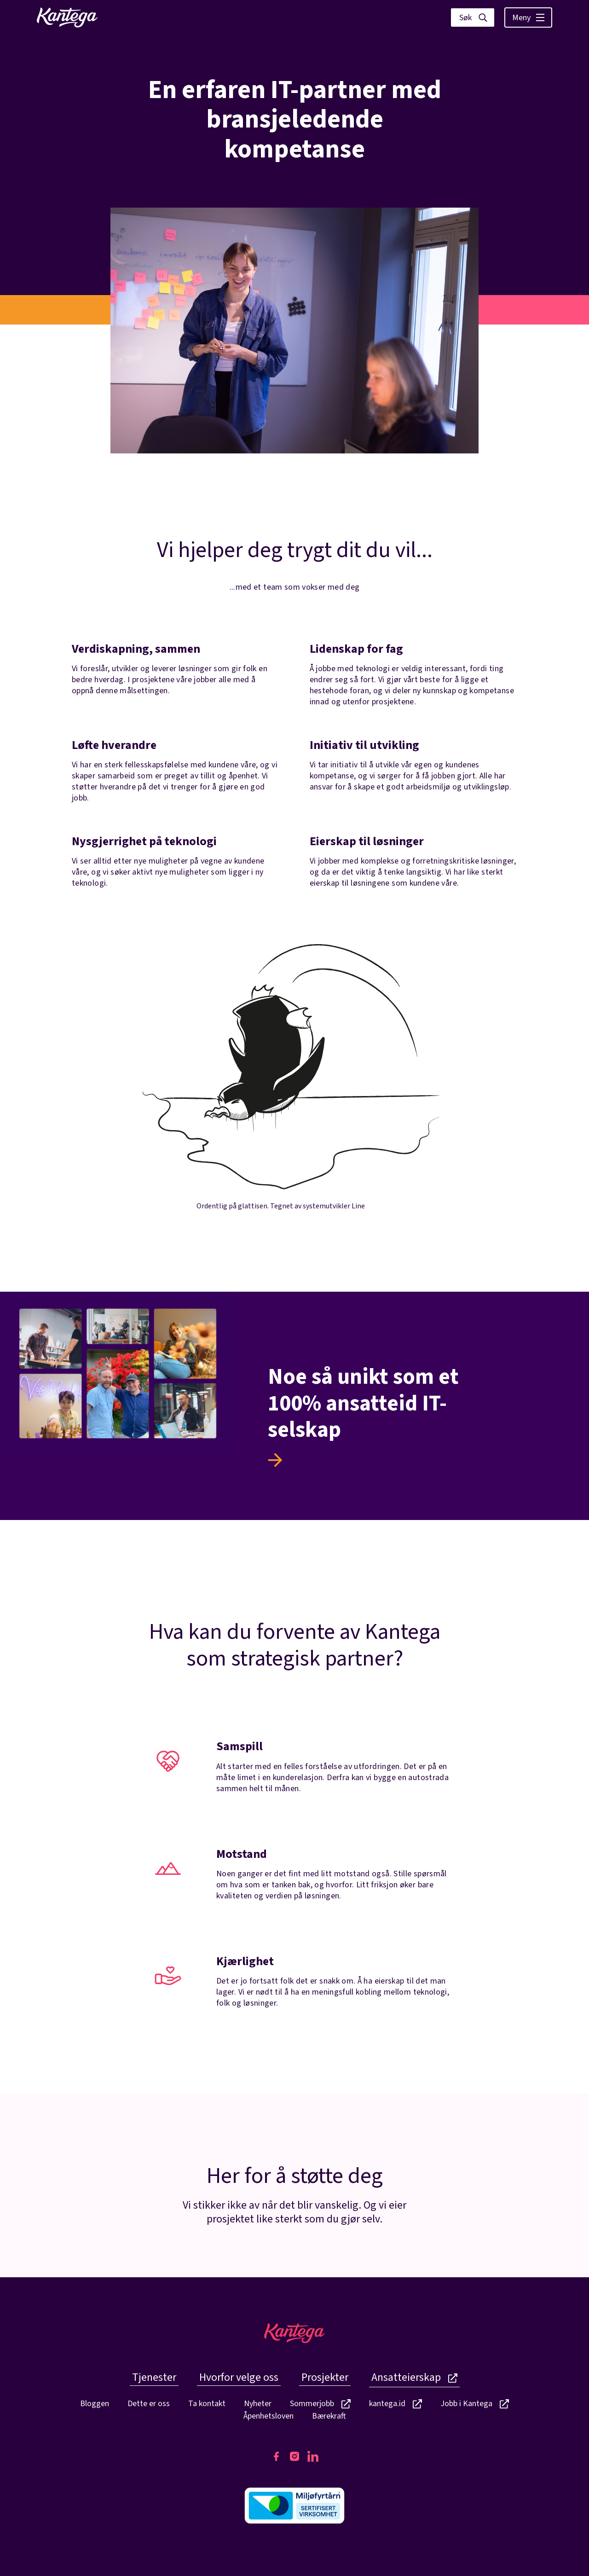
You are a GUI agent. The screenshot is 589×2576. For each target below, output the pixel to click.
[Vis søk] (472, 17)
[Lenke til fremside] (67, 17)
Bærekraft (329, 2416)
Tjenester (154, 2377)
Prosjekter (324, 2377)
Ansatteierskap (414, 2377)
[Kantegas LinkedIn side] (313, 2456)
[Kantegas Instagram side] (294, 2456)
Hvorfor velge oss (238, 2377)
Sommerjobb (320, 2404)
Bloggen (94, 2403)
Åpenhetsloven (268, 2416)
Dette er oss (148, 2403)
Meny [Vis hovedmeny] (528, 17)
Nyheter (257, 2403)
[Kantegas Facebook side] (276, 2456)
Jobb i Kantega (474, 2404)
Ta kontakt (206, 2403)
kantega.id (395, 2404)
